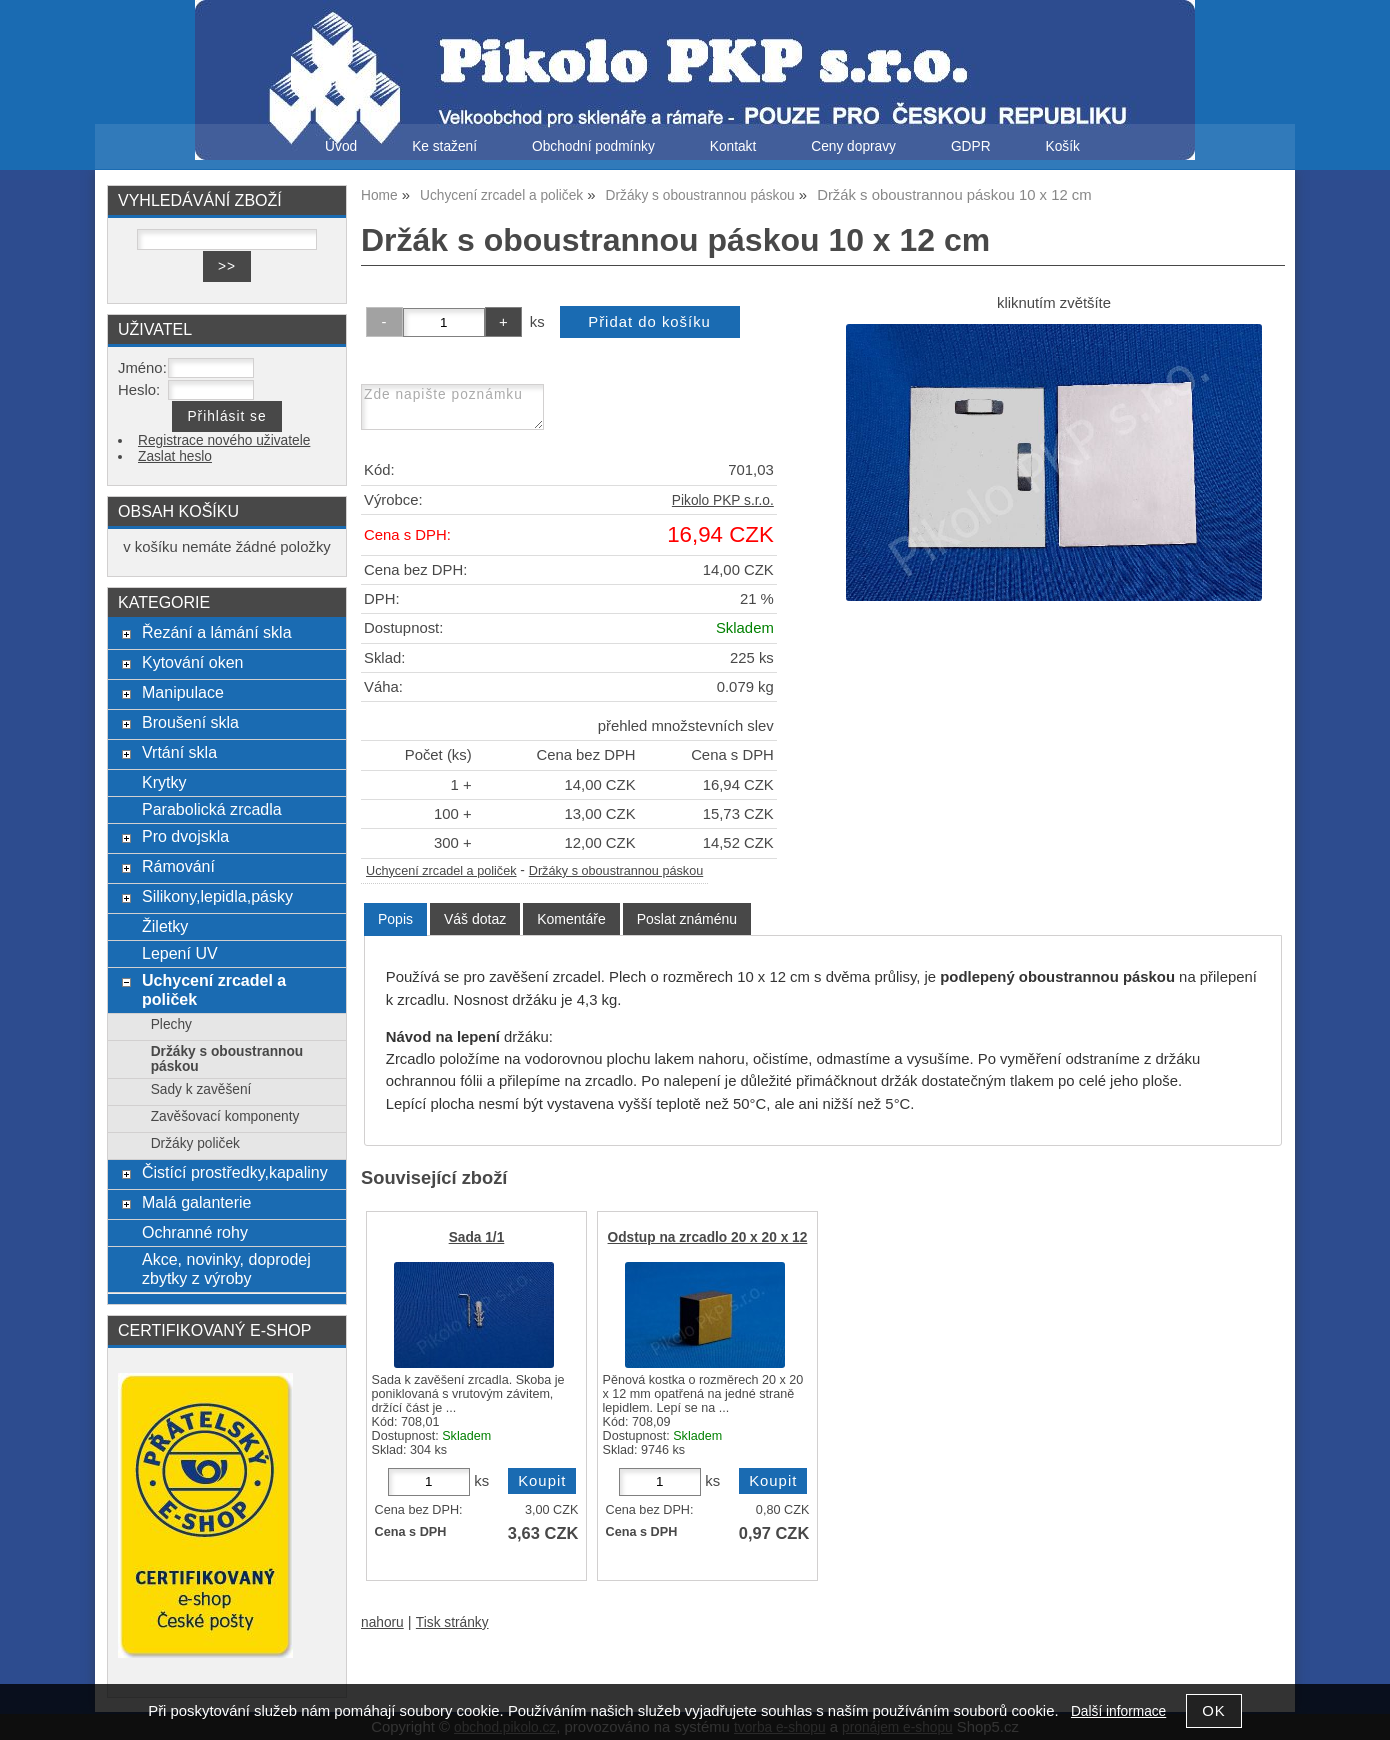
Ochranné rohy (195, 1232)
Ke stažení (444, 146)
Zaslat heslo (175, 456)
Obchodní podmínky (593, 146)
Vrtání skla (179, 752)
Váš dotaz (475, 919)
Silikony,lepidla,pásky (217, 896)
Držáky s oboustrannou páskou (616, 871)
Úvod (341, 146)
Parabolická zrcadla (212, 809)
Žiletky (165, 926)
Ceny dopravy (853, 146)
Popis (395, 919)
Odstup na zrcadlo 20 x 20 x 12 (708, 1237)
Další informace (1118, 1711)
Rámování (178, 866)
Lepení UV (180, 953)
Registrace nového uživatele (224, 440)
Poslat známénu (687, 919)
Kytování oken (193, 662)
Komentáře (571, 919)
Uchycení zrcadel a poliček (441, 871)
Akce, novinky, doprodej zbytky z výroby (226, 1268)
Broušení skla (190, 722)
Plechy (171, 1024)
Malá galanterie (197, 1202)
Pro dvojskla (185, 836)
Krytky (164, 782)
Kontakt (733, 146)
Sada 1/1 (477, 1237)
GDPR (971, 146)
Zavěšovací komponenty (225, 1116)
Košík (1063, 146)
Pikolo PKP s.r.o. (723, 500)
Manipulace (183, 692)
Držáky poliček (195, 1143)
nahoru (382, 1622)
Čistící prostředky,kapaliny (235, 1172)
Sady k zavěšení (201, 1089)
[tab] (395, 919)
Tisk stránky (452, 1622)
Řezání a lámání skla (217, 632)
